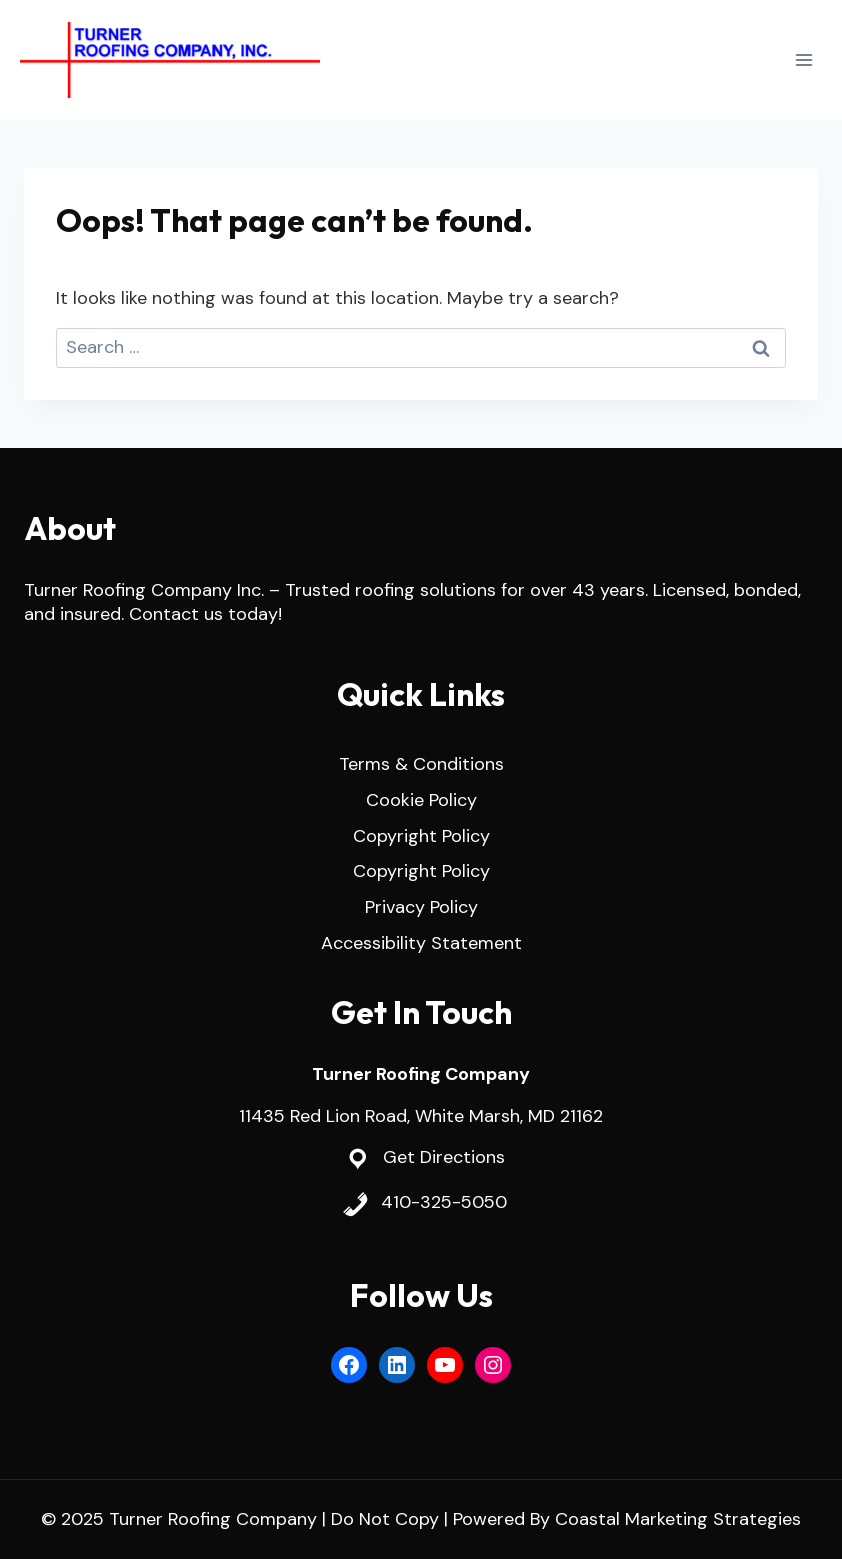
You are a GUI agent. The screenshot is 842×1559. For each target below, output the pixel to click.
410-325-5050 (444, 1202)
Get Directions (444, 1157)
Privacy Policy (421, 907)
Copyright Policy (421, 836)
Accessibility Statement (421, 943)
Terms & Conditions (421, 764)
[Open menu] (803, 59)
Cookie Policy (421, 800)
